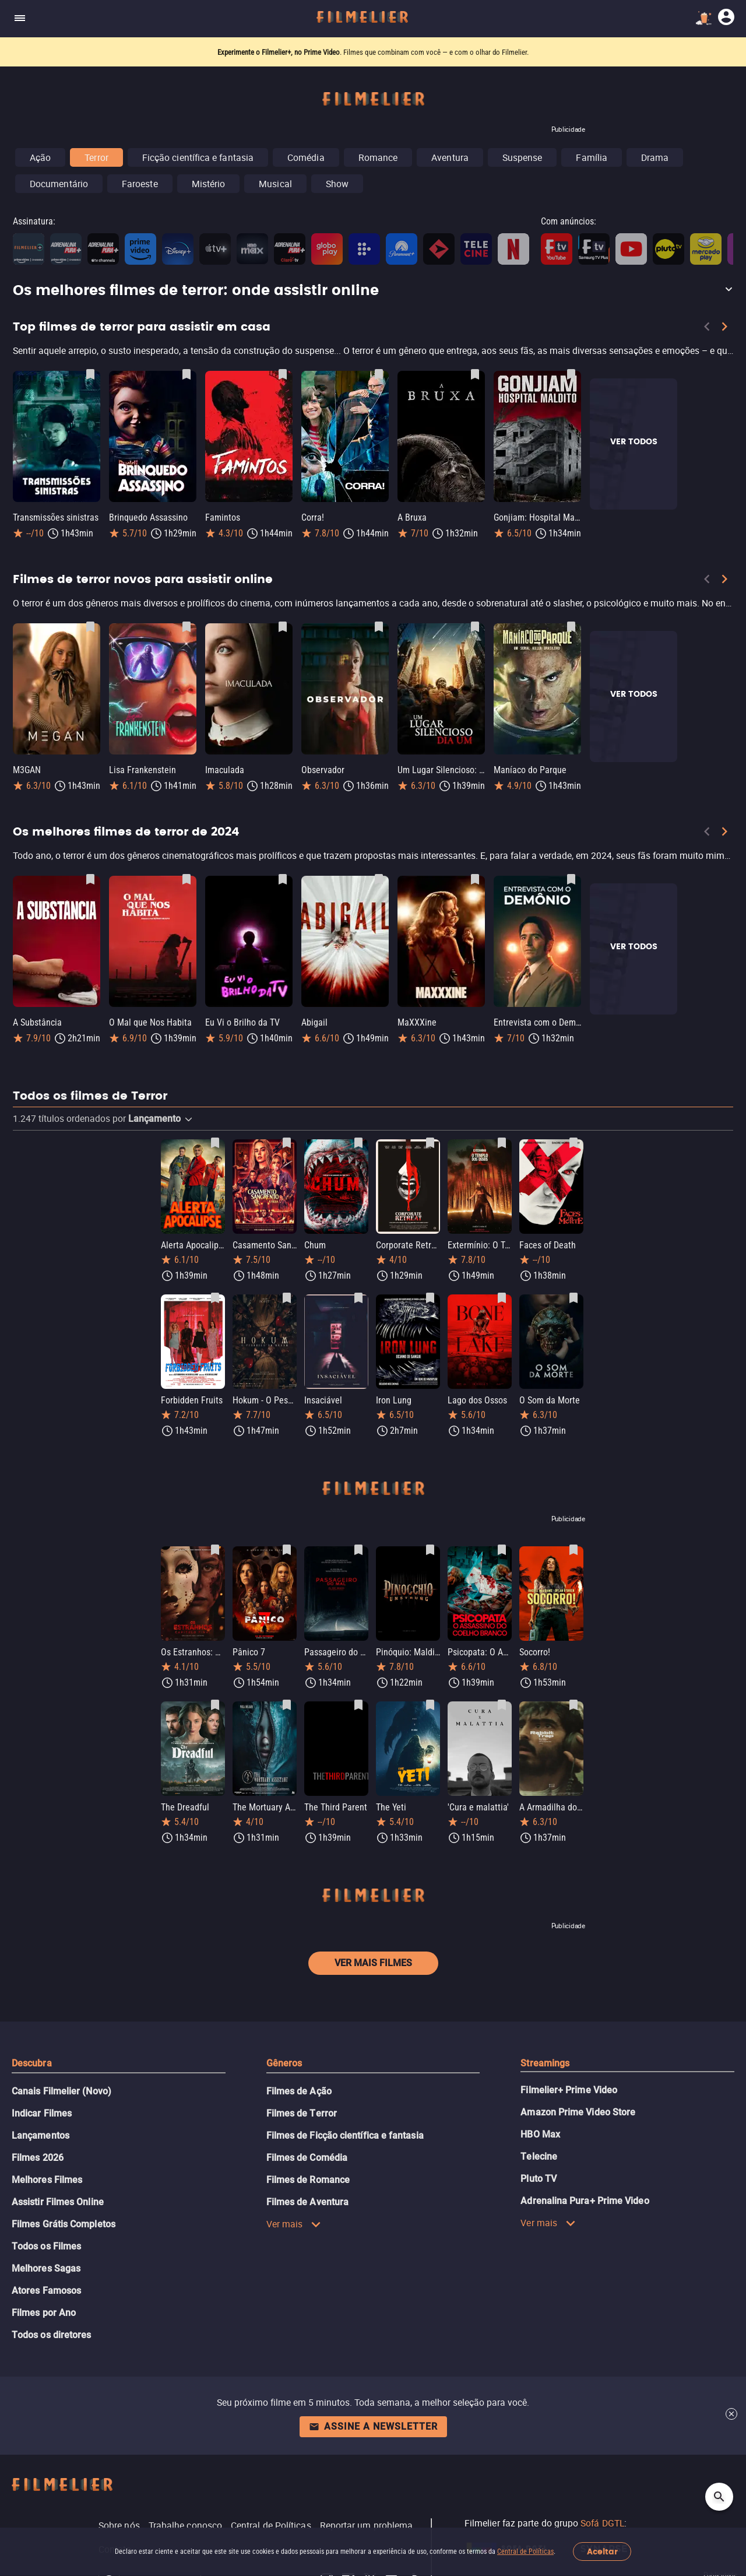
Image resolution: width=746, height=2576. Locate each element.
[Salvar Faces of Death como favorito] (573, 1143)
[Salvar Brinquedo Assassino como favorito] (186, 374)
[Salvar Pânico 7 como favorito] (287, 1550)
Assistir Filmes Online (58, 2202)
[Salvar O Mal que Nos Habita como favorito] (186, 879)
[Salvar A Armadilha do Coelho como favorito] (573, 1705)
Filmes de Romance (308, 2179)
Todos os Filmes (46, 2246)
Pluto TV (538, 2178)
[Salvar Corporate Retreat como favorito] (430, 1143)
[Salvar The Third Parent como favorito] (358, 1705)
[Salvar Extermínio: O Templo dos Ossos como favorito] (502, 1143)
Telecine (538, 2156)
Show (337, 183)
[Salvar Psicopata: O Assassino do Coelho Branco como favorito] (502, 1550)
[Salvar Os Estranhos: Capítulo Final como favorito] (215, 1550)
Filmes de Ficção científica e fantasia (345, 2135)
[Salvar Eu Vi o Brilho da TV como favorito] (283, 879)
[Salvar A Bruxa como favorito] (475, 374)
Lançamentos (40, 2135)
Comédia (306, 157)
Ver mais (294, 2224)
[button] (373, 291)
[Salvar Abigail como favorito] (379, 879)
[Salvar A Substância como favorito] (90, 879)
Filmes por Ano (44, 2312)
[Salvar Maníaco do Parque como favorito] (571, 627)
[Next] (724, 329)
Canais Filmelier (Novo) (61, 2091)
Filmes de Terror (301, 2113)
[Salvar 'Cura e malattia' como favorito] (502, 1705)
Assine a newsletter (373, 2426)
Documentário (59, 183)
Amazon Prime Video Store (577, 2112)
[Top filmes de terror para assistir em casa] (373, 353)
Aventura (450, 157)
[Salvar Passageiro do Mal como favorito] (358, 1550)
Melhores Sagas (46, 2268)
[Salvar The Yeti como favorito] (430, 1705)
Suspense (522, 157)
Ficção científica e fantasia (198, 157)
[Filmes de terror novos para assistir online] (373, 606)
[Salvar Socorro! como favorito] (573, 1550)
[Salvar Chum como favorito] (358, 1143)
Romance (378, 157)
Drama (654, 157)
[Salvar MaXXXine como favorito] (475, 879)
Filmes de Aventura (307, 2202)
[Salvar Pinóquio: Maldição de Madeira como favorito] (430, 1550)
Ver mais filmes (373, 1962)
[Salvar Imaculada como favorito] (283, 627)
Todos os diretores (51, 2334)
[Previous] (707, 329)
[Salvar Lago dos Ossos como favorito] (502, 1298)
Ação (40, 157)
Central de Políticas (525, 2551)
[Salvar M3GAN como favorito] (90, 627)
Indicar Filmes (42, 2113)
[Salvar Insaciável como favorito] (358, 1298)
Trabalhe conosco (185, 2525)
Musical (275, 183)
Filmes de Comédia (306, 2157)
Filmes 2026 (38, 2157)
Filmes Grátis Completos (63, 2224)
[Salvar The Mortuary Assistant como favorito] (287, 1705)
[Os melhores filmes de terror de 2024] (373, 858)
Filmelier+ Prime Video (568, 2090)
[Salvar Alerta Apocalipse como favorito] (215, 1143)
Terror (96, 157)
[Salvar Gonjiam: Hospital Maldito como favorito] (571, 374)
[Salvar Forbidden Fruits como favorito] (215, 1298)
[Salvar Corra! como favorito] (379, 374)
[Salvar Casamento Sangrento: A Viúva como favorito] (287, 1143)
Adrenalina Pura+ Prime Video (584, 2200)
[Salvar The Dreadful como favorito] (215, 1705)
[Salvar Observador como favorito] (379, 627)
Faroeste (140, 183)
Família (591, 157)
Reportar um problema (366, 2525)
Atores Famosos (46, 2290)
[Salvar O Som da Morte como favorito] (573, 1298)
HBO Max (540, 2134)
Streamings (544, 2063)
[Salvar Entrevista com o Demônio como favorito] (571, 879)
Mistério (209, 183)
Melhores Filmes (47, 2179)
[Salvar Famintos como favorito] (283, 374)
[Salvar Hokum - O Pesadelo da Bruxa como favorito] (287, 1298)
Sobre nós (119, 2525)
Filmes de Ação (299, 2091)
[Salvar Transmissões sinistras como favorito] (90, 374)
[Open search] (719, 2497)
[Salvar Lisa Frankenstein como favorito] (186, 627)
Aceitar (602, 2552)
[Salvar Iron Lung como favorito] (430, 1298)
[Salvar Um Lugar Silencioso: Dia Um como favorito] (475, 627)
